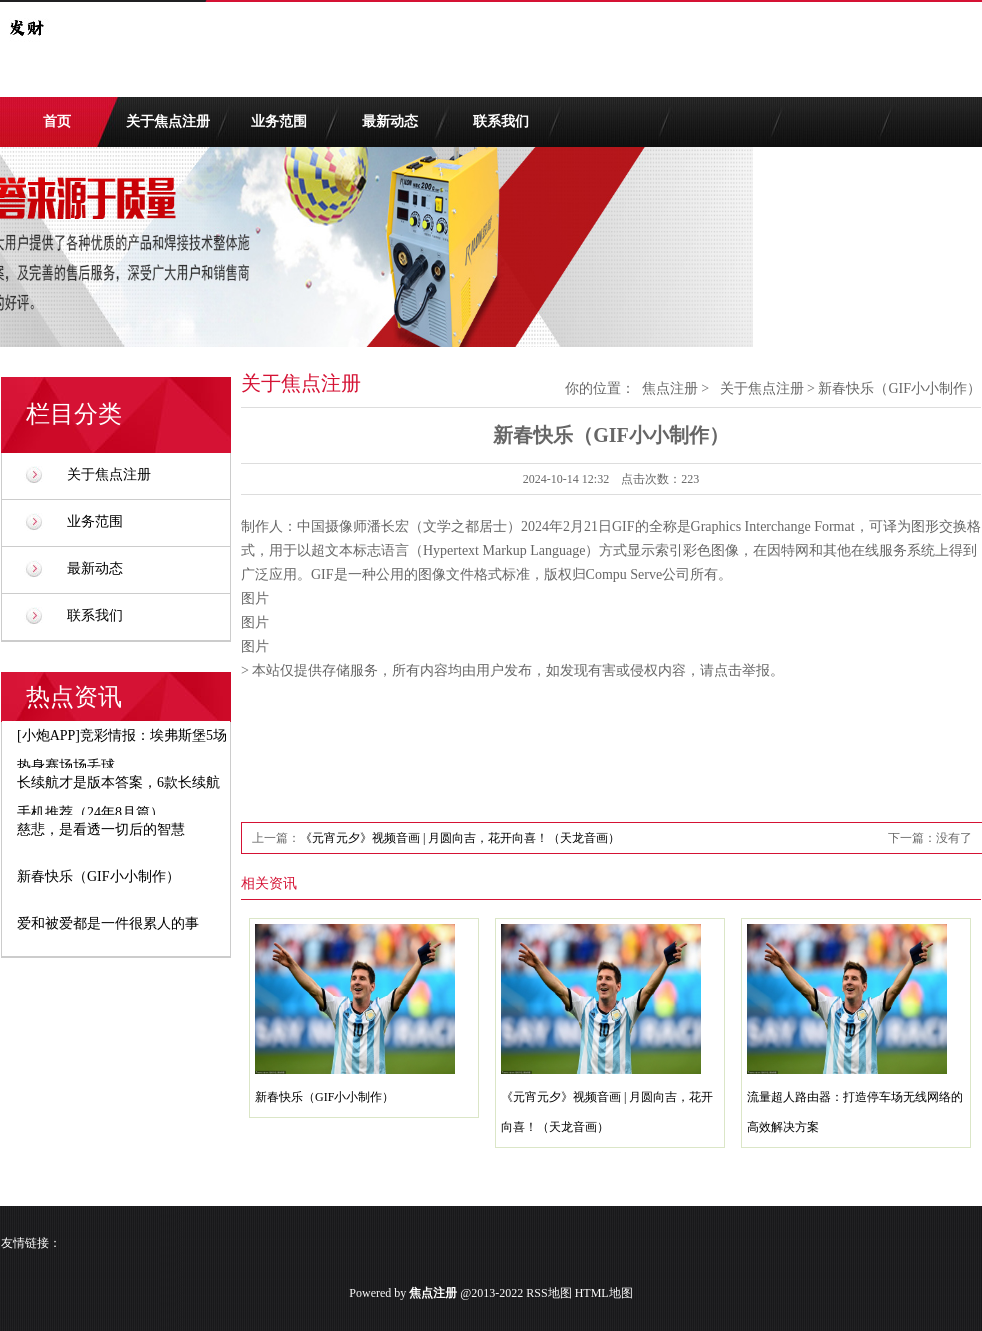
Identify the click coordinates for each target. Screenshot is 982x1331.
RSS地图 (548, 1293)
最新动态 (390, 121)
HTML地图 (604, 1293)
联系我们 (501, 121)
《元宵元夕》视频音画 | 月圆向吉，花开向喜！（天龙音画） (460, 838)
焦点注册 (670, 388)
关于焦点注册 (168, 121)
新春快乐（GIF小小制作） (324, 1097)
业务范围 (279, 121)
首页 (57, 121)
